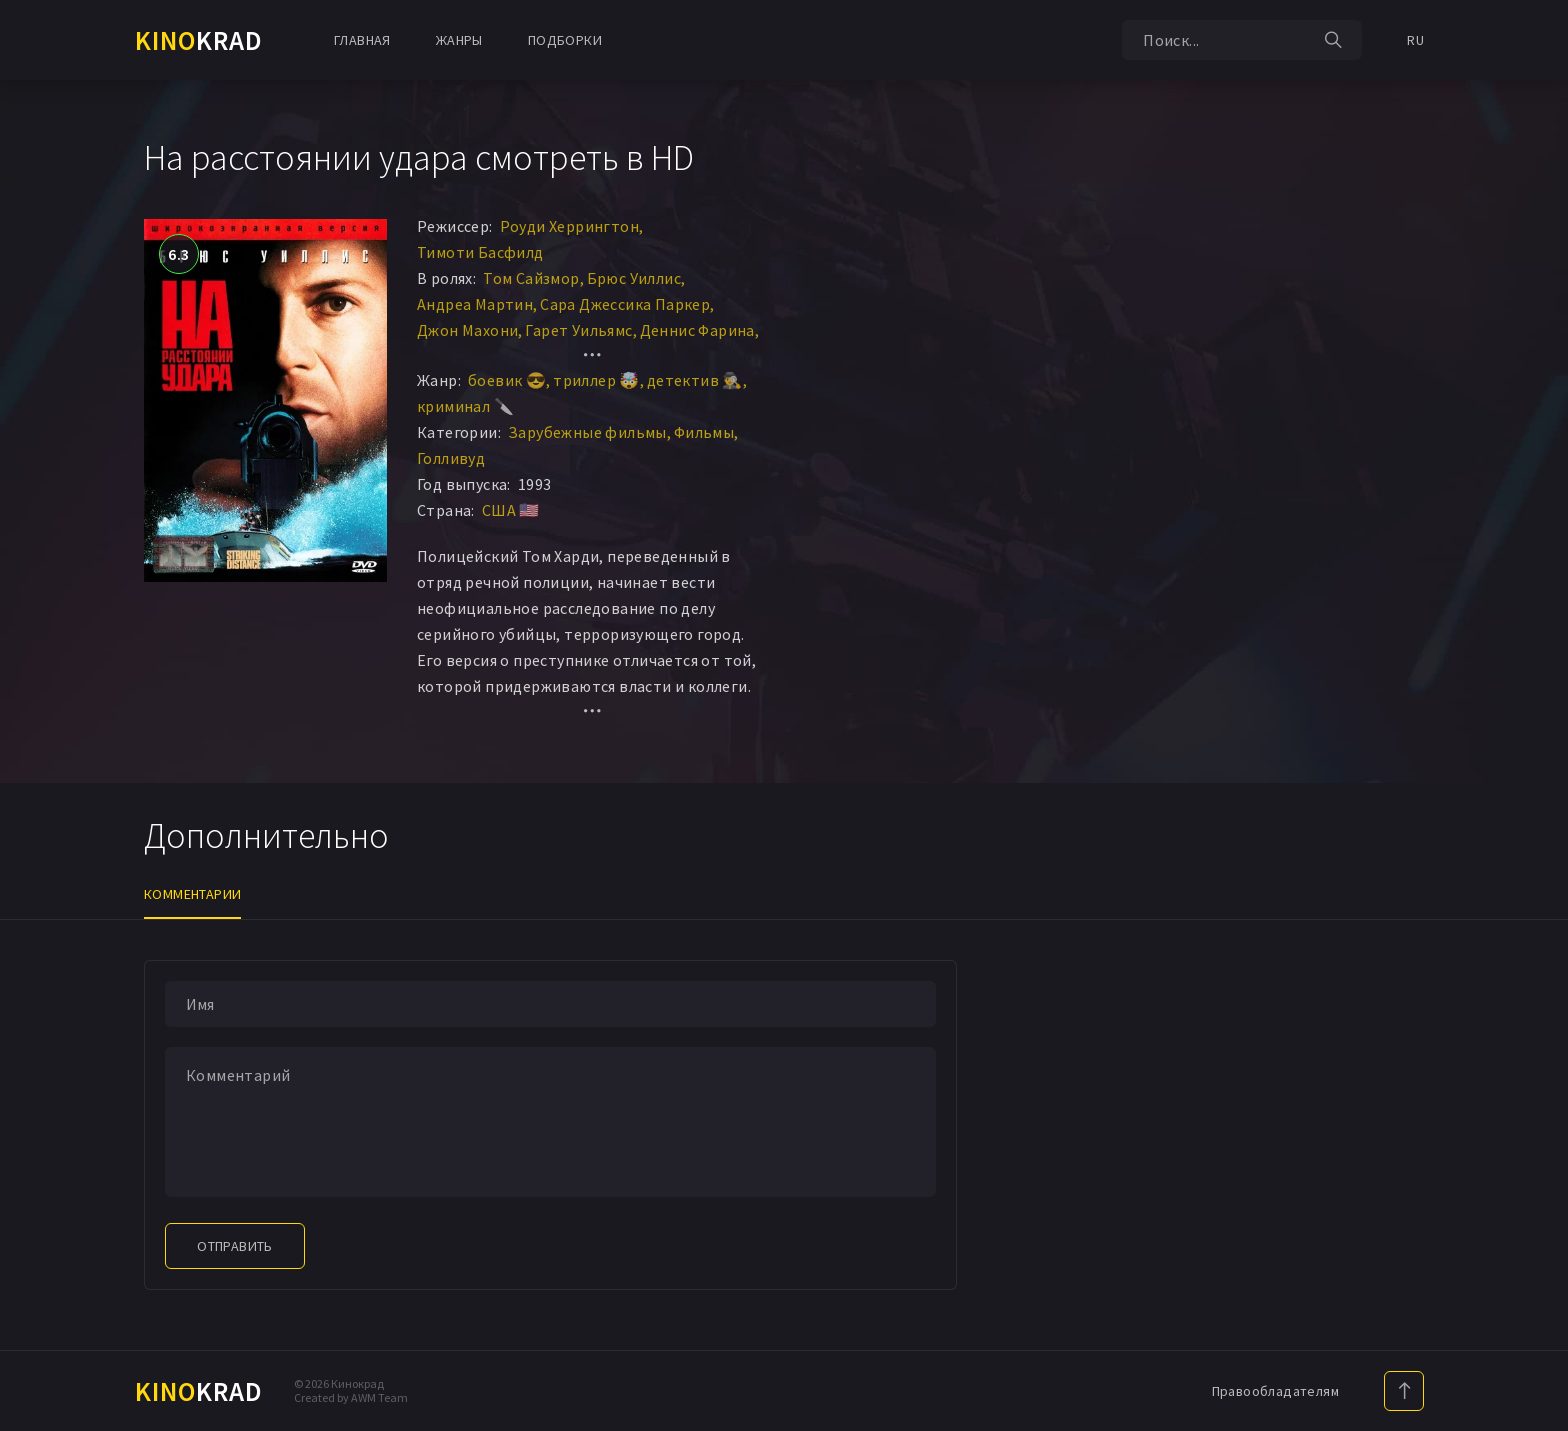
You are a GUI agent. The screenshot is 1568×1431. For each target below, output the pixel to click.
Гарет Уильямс (578, 330)
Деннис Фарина (697, 330)
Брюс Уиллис (634, 278)
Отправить (235, 1246)
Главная (362, 40)
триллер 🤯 (596, 380)
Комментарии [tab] (192, 894)
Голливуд (451, 458)
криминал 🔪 (465, 406)
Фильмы (704, 432)
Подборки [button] (565, 40)
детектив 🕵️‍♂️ (695, 380)
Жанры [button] (459, 40)
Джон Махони (467, 330)
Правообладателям (1275, 1391)
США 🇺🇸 (511, 510)
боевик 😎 (507, 380)
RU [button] (1415, 40)
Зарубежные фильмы (587, 432)
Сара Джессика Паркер (625, 304)
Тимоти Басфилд (480, 252)
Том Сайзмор (531, 278)
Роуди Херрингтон (569, 226)
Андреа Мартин (475, 304)
